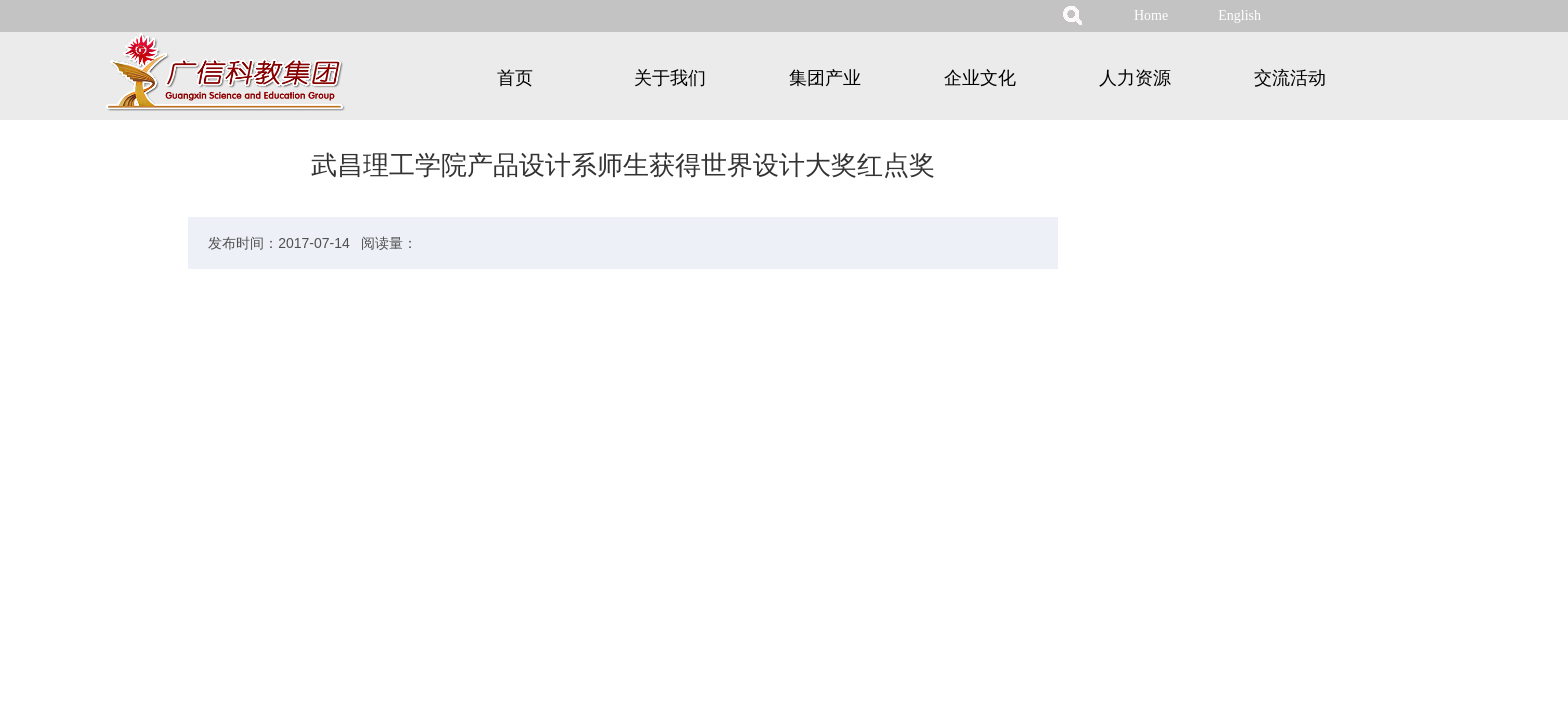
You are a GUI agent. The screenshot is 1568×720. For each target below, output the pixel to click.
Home (1151, 15)
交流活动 (1290, 78)
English (1239, 15)
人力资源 (1135, 78)
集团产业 (825, 78)
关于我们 (670, 78)
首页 (515, 78)
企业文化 (980, 78)
